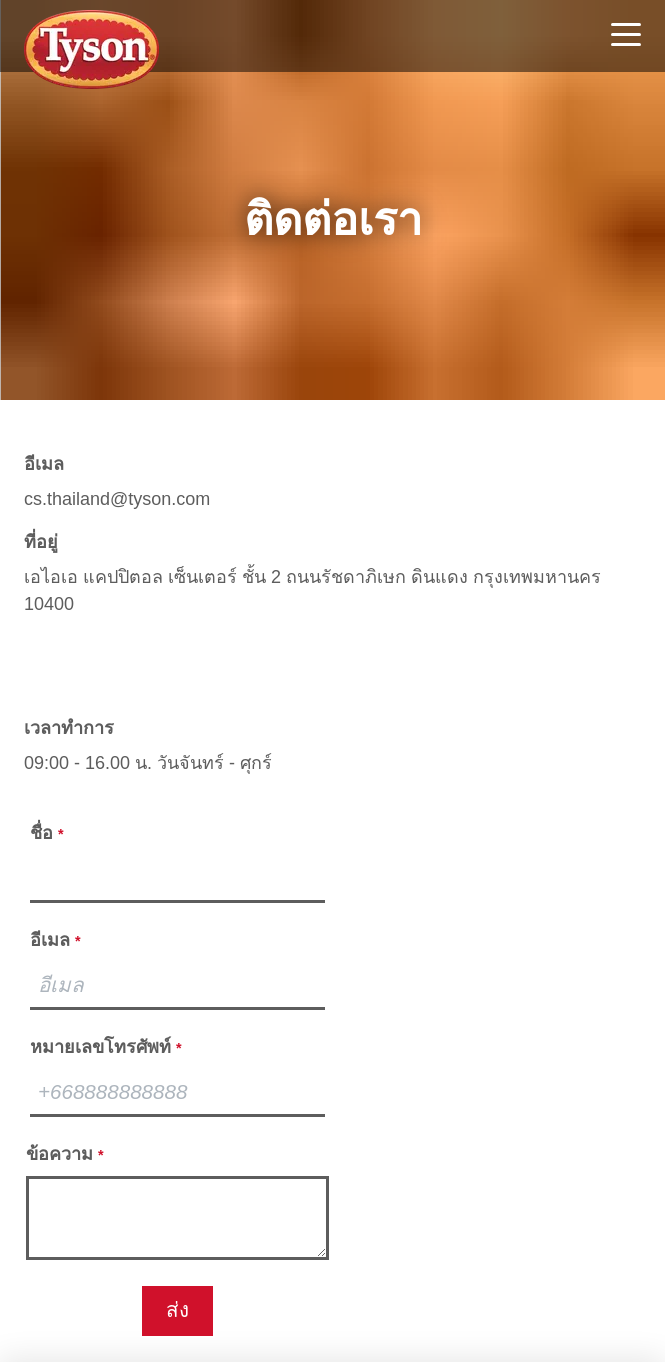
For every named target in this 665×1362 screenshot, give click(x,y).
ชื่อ (47, 833)
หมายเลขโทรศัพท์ (106, 1047)
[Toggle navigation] (626, 36)
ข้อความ (65, 1154)
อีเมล (44, 464)
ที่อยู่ (41, 542)
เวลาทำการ (69, 728)
